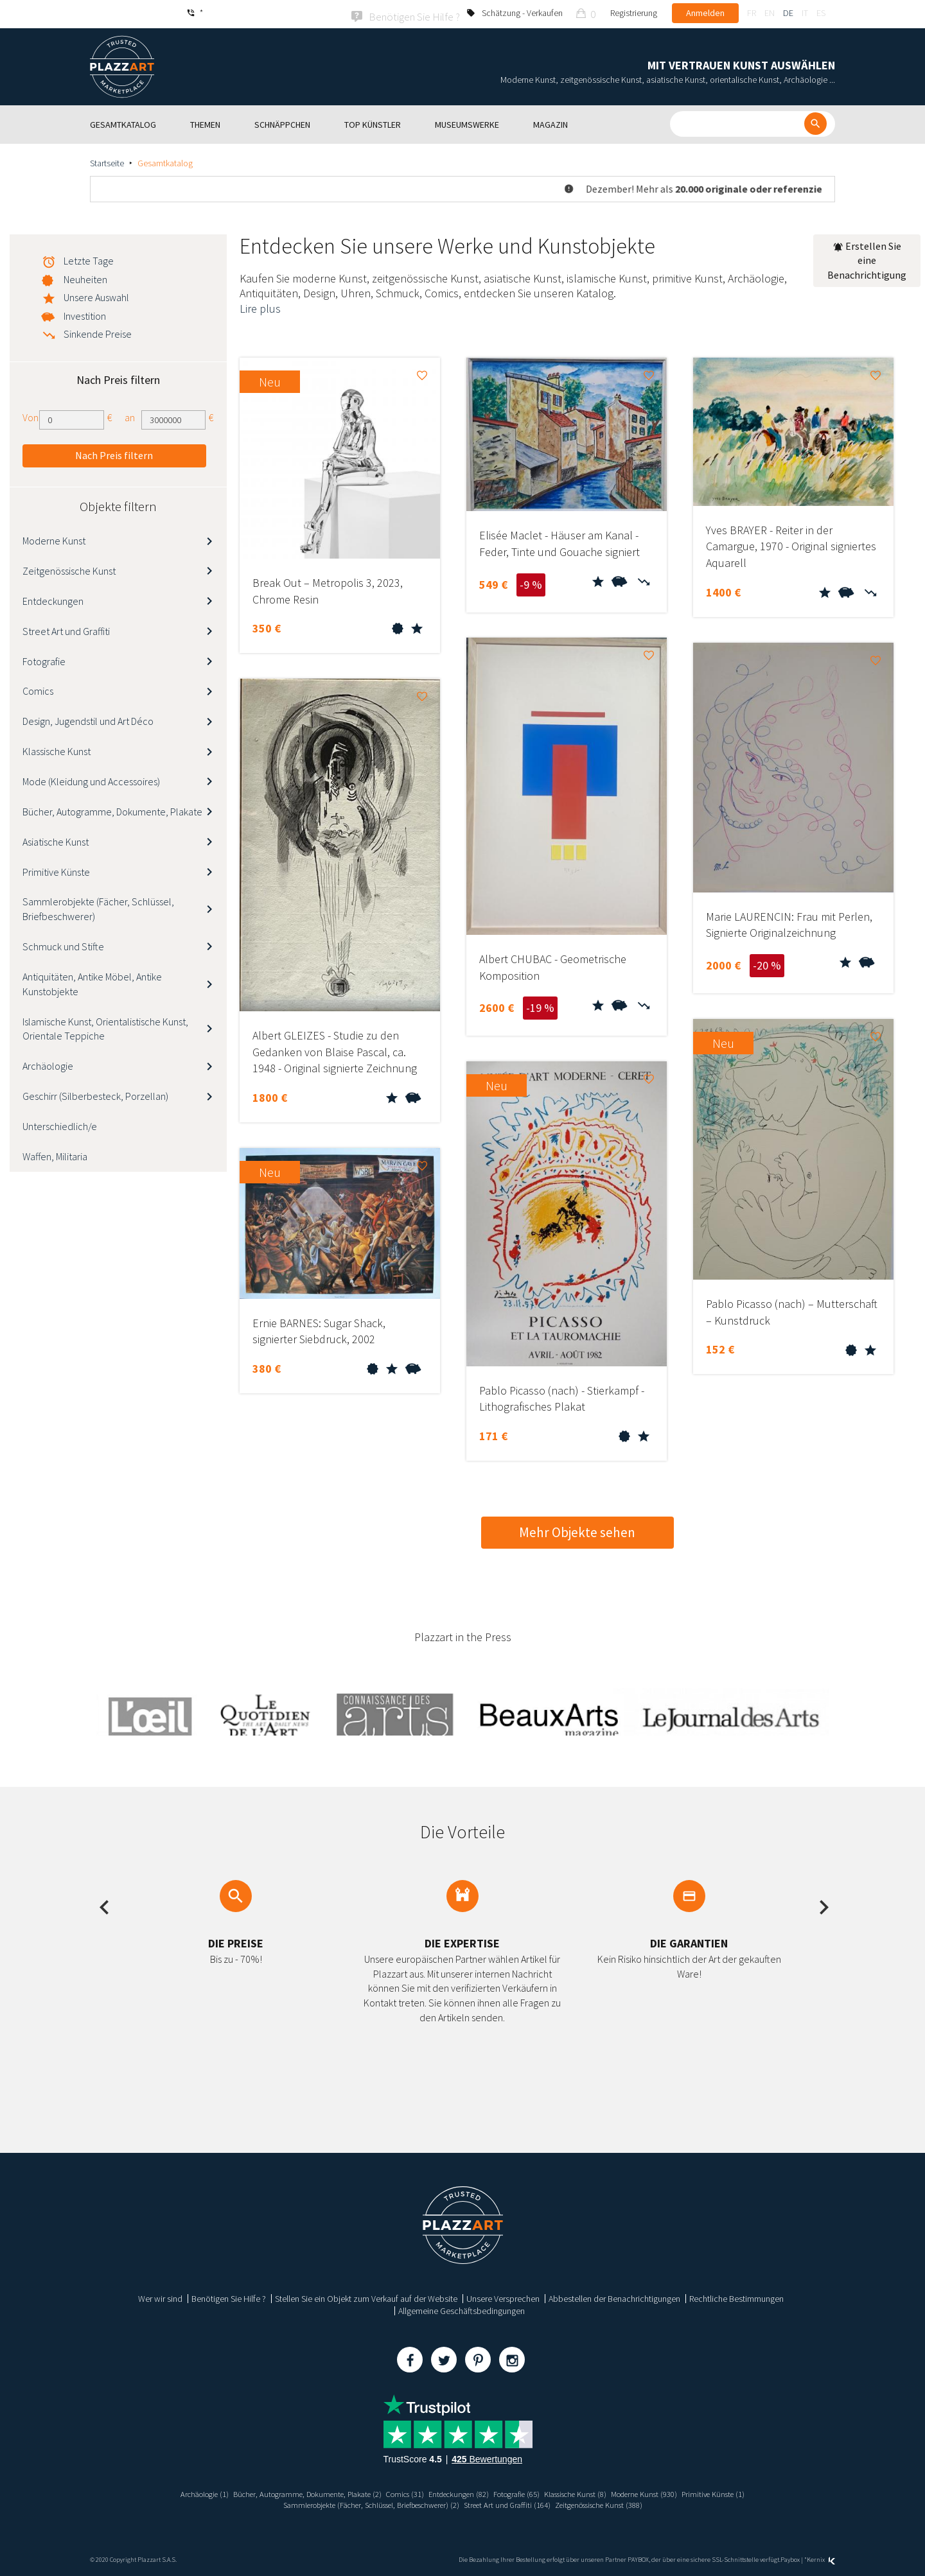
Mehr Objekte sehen (577, 1530)
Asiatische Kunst (55, 839)
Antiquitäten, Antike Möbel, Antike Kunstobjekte (92, 982)
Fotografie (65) (522, 2492)
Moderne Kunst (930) (669, 2492)
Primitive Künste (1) (746, 2492)
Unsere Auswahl (96, 295)
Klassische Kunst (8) (590, 2492)
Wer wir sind (160, 2296)
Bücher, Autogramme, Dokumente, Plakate (112, 809)
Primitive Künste (56, 870)
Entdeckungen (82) (457, 2492)
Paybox (790, 2558)
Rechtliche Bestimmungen (736, 2296)
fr (751, 13)
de (788, 13)
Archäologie (47, 1064)
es (820, 13)
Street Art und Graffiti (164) (513, 2503)
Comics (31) (396, 2492)
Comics (37, 689)
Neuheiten (85, 277)
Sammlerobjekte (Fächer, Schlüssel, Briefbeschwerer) (98, 907)
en (769, 13)
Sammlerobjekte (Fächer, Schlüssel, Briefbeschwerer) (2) (359, 2503)
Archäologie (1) (171, 2492)
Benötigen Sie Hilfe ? (228, 2296)
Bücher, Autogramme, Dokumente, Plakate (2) (287, 2492)
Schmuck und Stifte (63, 944)
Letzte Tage (89, 258)
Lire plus (260, 306)
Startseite (107, 161)
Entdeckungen (53, 599)
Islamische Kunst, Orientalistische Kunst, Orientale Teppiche (105, 1027)
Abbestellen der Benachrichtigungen (614, 2296)
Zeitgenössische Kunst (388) (617, 2503)
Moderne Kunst (53, 539)
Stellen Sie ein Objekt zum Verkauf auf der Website (366, 2296)
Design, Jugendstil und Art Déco (88, 719)
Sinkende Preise (98, 332)
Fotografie (44, 659)
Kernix (821, 2558)
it (805, 13)
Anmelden (705, 13)
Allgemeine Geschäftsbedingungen (461, 2309)
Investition (85, 314)
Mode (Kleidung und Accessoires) (91, 779)
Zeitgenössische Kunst (69, 568)
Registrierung (633, 13)
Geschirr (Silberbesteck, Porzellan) (95, 1094)
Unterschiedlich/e (59, 1124)
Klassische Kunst (56, 749)
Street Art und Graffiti (66, 629)
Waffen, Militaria (54, 1154)
